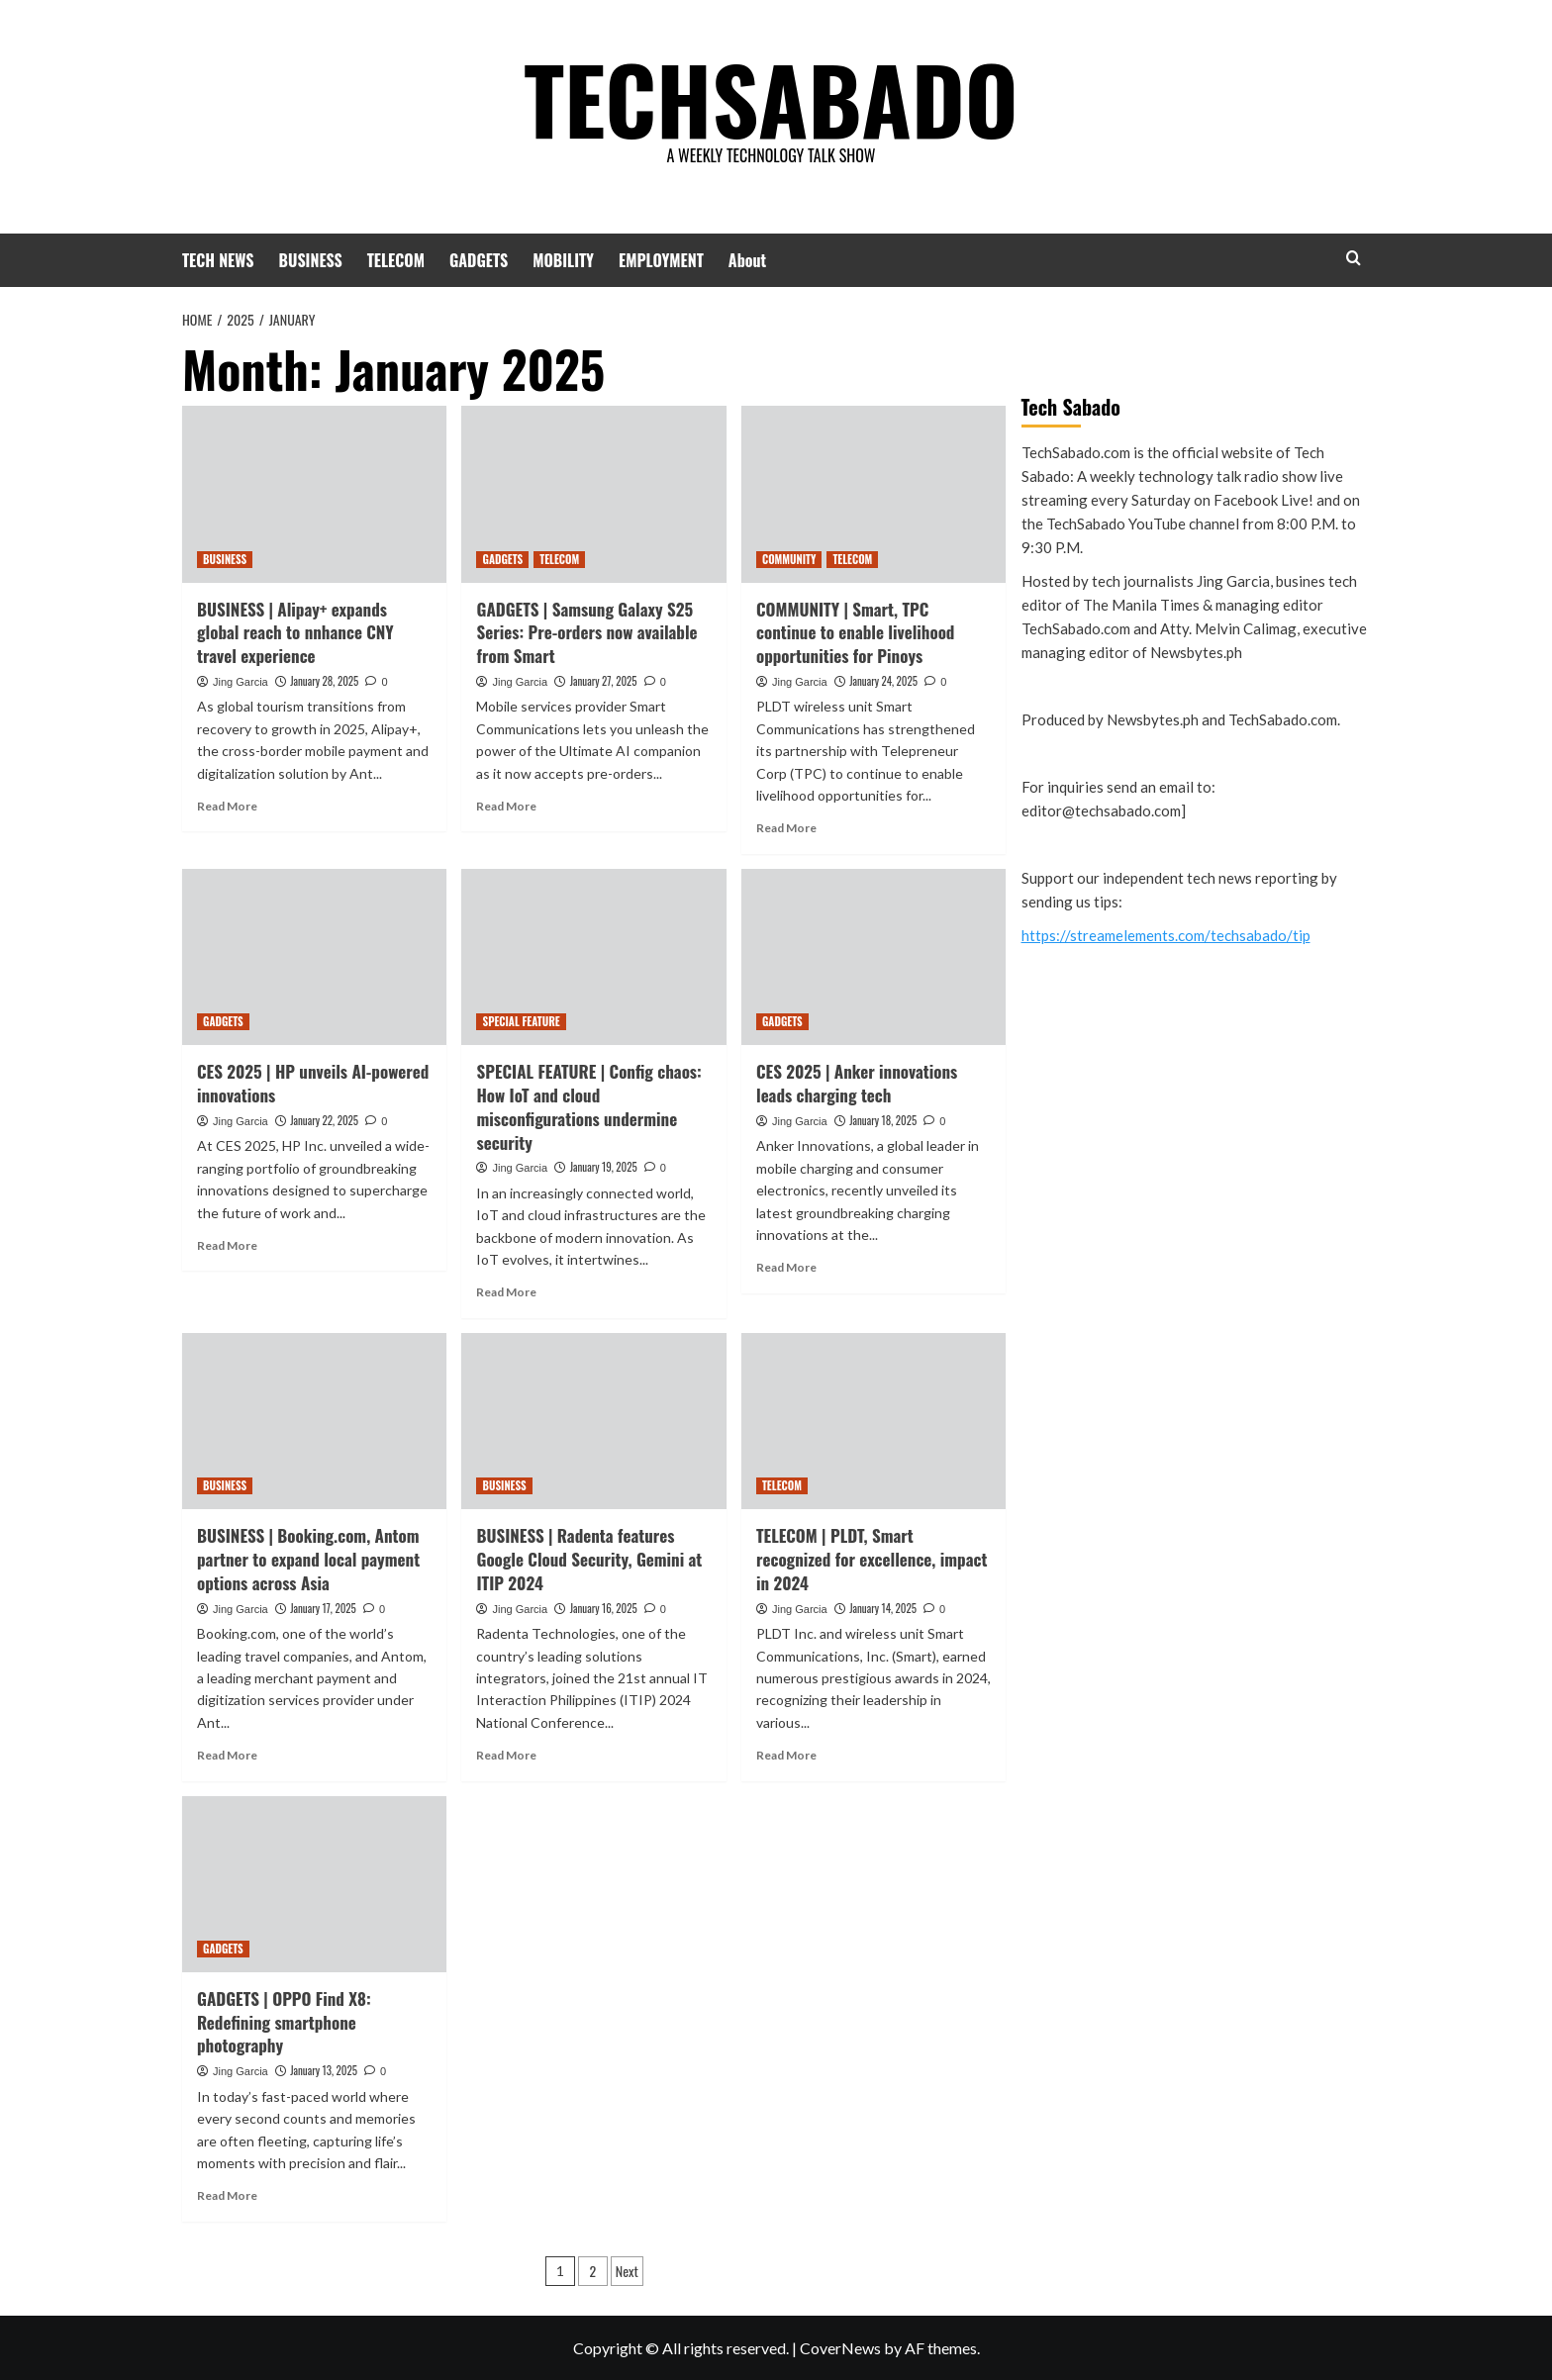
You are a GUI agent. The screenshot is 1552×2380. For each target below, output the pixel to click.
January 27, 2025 (603, 681)
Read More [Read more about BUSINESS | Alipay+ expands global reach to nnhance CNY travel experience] (227, 806)
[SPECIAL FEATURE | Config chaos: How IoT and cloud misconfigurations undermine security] (593, 957)
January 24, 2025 (883, 681)
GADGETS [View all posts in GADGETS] (502, 559)
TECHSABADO (770, 94)
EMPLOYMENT (661, 260)
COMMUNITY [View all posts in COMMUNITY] (789, 559)
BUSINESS (310, 260)
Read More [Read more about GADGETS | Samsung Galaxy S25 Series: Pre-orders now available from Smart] (506, 806)
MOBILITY (563, 260)
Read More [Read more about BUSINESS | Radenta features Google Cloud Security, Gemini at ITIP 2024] (506, 1755)
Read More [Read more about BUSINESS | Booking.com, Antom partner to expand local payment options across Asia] (227, 1755)
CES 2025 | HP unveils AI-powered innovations (313, 1083)
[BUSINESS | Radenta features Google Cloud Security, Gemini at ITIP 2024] (593, 1421)
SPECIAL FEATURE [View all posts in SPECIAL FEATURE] (520, 1021)
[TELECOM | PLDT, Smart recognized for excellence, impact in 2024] (873, 1421)
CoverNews (840, 2347)
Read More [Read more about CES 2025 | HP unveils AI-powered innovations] (227, 1245)
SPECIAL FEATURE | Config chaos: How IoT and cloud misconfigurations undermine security (588, 1106)
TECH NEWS (218, 260)
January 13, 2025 (323, 2070)
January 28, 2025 (324, 681)
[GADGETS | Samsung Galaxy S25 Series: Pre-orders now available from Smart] (593, 494)
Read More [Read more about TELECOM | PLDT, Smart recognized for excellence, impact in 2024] (786, 1755)
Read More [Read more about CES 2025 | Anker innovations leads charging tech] (786, 1267)
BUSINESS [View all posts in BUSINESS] (224, 559)
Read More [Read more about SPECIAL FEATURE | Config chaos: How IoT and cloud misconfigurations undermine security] (506, 1292)
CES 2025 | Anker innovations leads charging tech (856, 1083)
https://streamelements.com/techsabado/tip (1165, 935)
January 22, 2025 (324, 1120)
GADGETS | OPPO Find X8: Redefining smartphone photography (284, 2022)
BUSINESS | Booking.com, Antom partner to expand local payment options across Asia (308, 1559)
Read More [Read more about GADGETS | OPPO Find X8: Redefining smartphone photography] (227, 2195)
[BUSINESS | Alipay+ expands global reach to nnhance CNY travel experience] (314, 494)
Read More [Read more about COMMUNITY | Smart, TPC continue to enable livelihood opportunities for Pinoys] (786, 827)
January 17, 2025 (323, 1608)
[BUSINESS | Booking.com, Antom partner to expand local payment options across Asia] (314, 1421)
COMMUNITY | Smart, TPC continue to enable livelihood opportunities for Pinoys (855, 633)
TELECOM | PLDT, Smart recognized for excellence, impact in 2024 (871, 1559)
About (747, 260)
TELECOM (396, 260)
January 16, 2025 (603, 1608)
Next (627, 2270)
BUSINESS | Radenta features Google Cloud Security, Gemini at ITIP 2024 (589, 1559)
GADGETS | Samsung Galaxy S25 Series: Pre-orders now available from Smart (586, 633)
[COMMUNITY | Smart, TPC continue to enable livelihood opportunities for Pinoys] (873, 494)
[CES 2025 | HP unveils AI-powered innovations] (314, 957)
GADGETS (478, 260)
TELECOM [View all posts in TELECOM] (559, 559)
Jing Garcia (240, 682)
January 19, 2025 (603, 1167)
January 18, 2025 (883, 1120)
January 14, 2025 (883, 1608)
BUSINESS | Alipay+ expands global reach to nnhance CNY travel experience (295, 633)
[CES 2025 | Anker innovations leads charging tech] (873, 957)
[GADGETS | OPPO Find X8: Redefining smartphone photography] (314, 1884)
